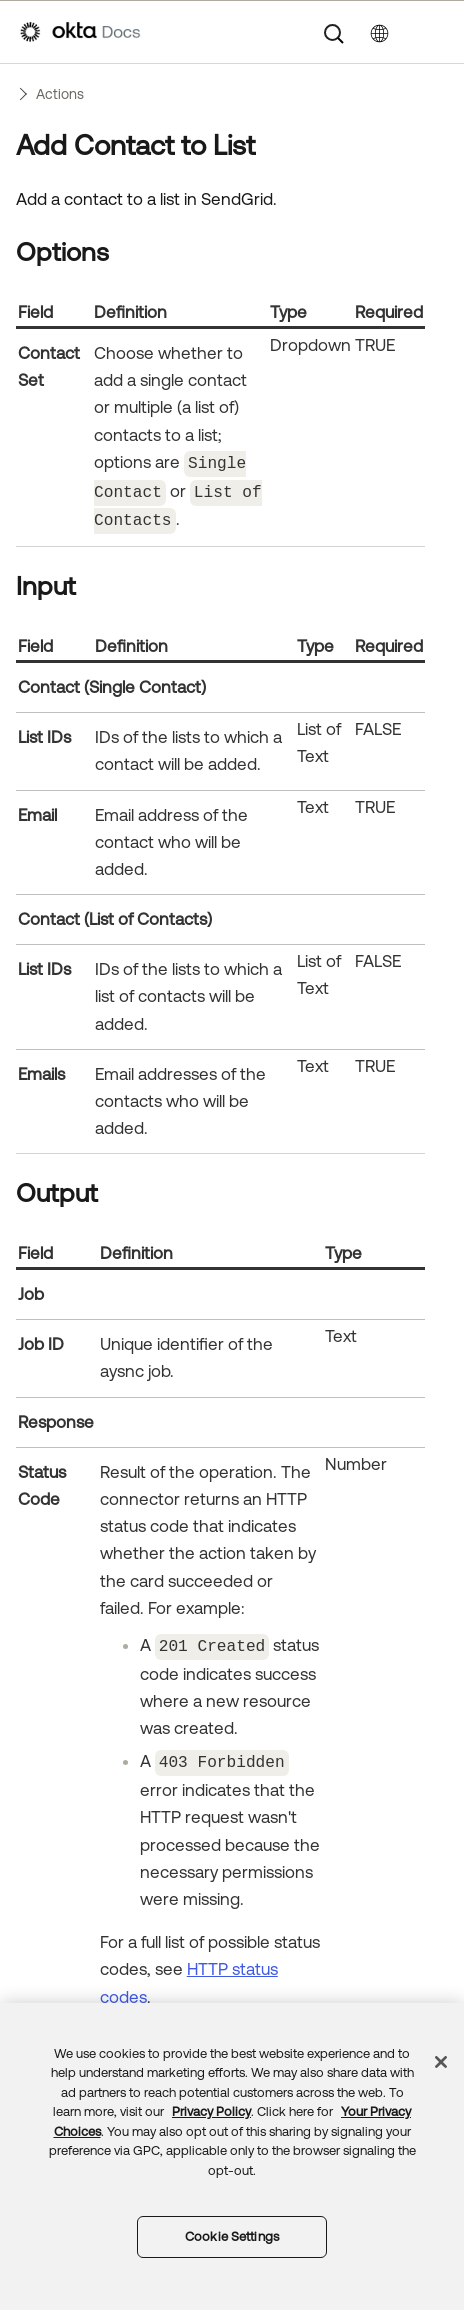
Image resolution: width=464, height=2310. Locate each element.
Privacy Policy (211, 2111)
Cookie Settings (232, 2236)
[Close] (441, 2062)
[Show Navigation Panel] (434, 32)
